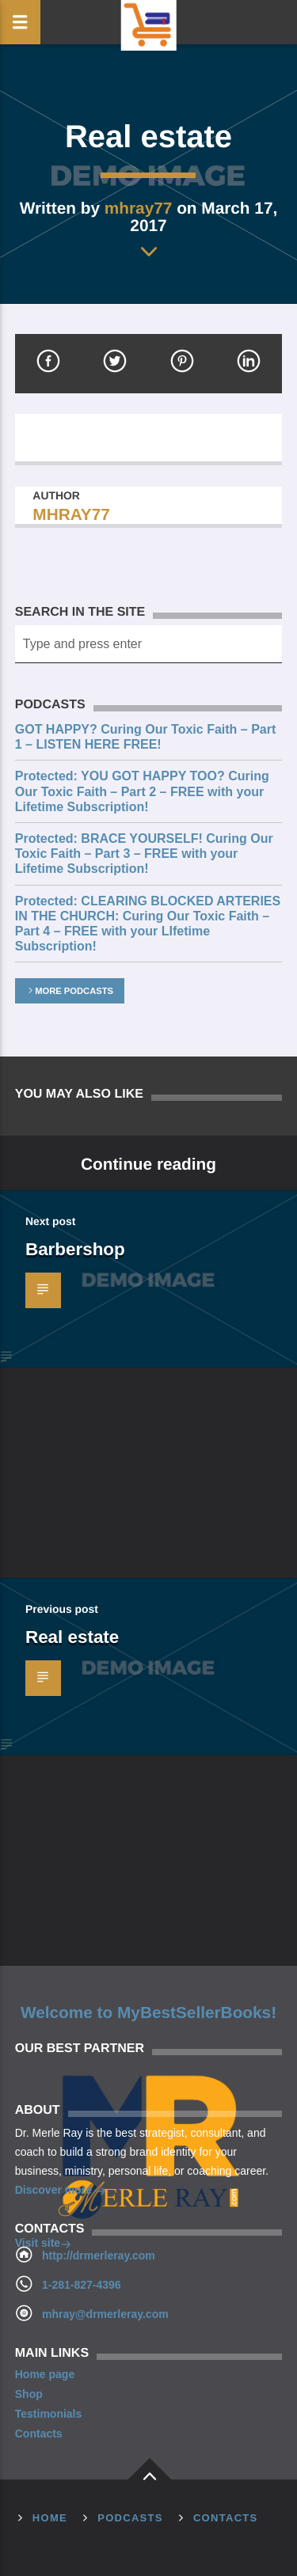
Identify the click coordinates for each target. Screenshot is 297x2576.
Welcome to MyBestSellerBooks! (148, 2012)
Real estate (72, 1637)
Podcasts (130, 2518)
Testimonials (48, 2413)
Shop (29, 2394)
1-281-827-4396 (81, 2284)
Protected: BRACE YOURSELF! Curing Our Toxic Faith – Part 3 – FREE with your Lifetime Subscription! (144, 853)
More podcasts (69, 991)
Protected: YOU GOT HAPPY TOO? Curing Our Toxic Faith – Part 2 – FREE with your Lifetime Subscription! (142, 791)
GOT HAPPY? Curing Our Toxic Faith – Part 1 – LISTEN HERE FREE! (145, 737)
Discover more (60, 2191)
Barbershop (75, 1249)
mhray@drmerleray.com (105, 2314)
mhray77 (139, 208)
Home (49, 2518)
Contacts (39, 2433)
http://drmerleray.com (98, 2255)
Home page (44, 2374)
